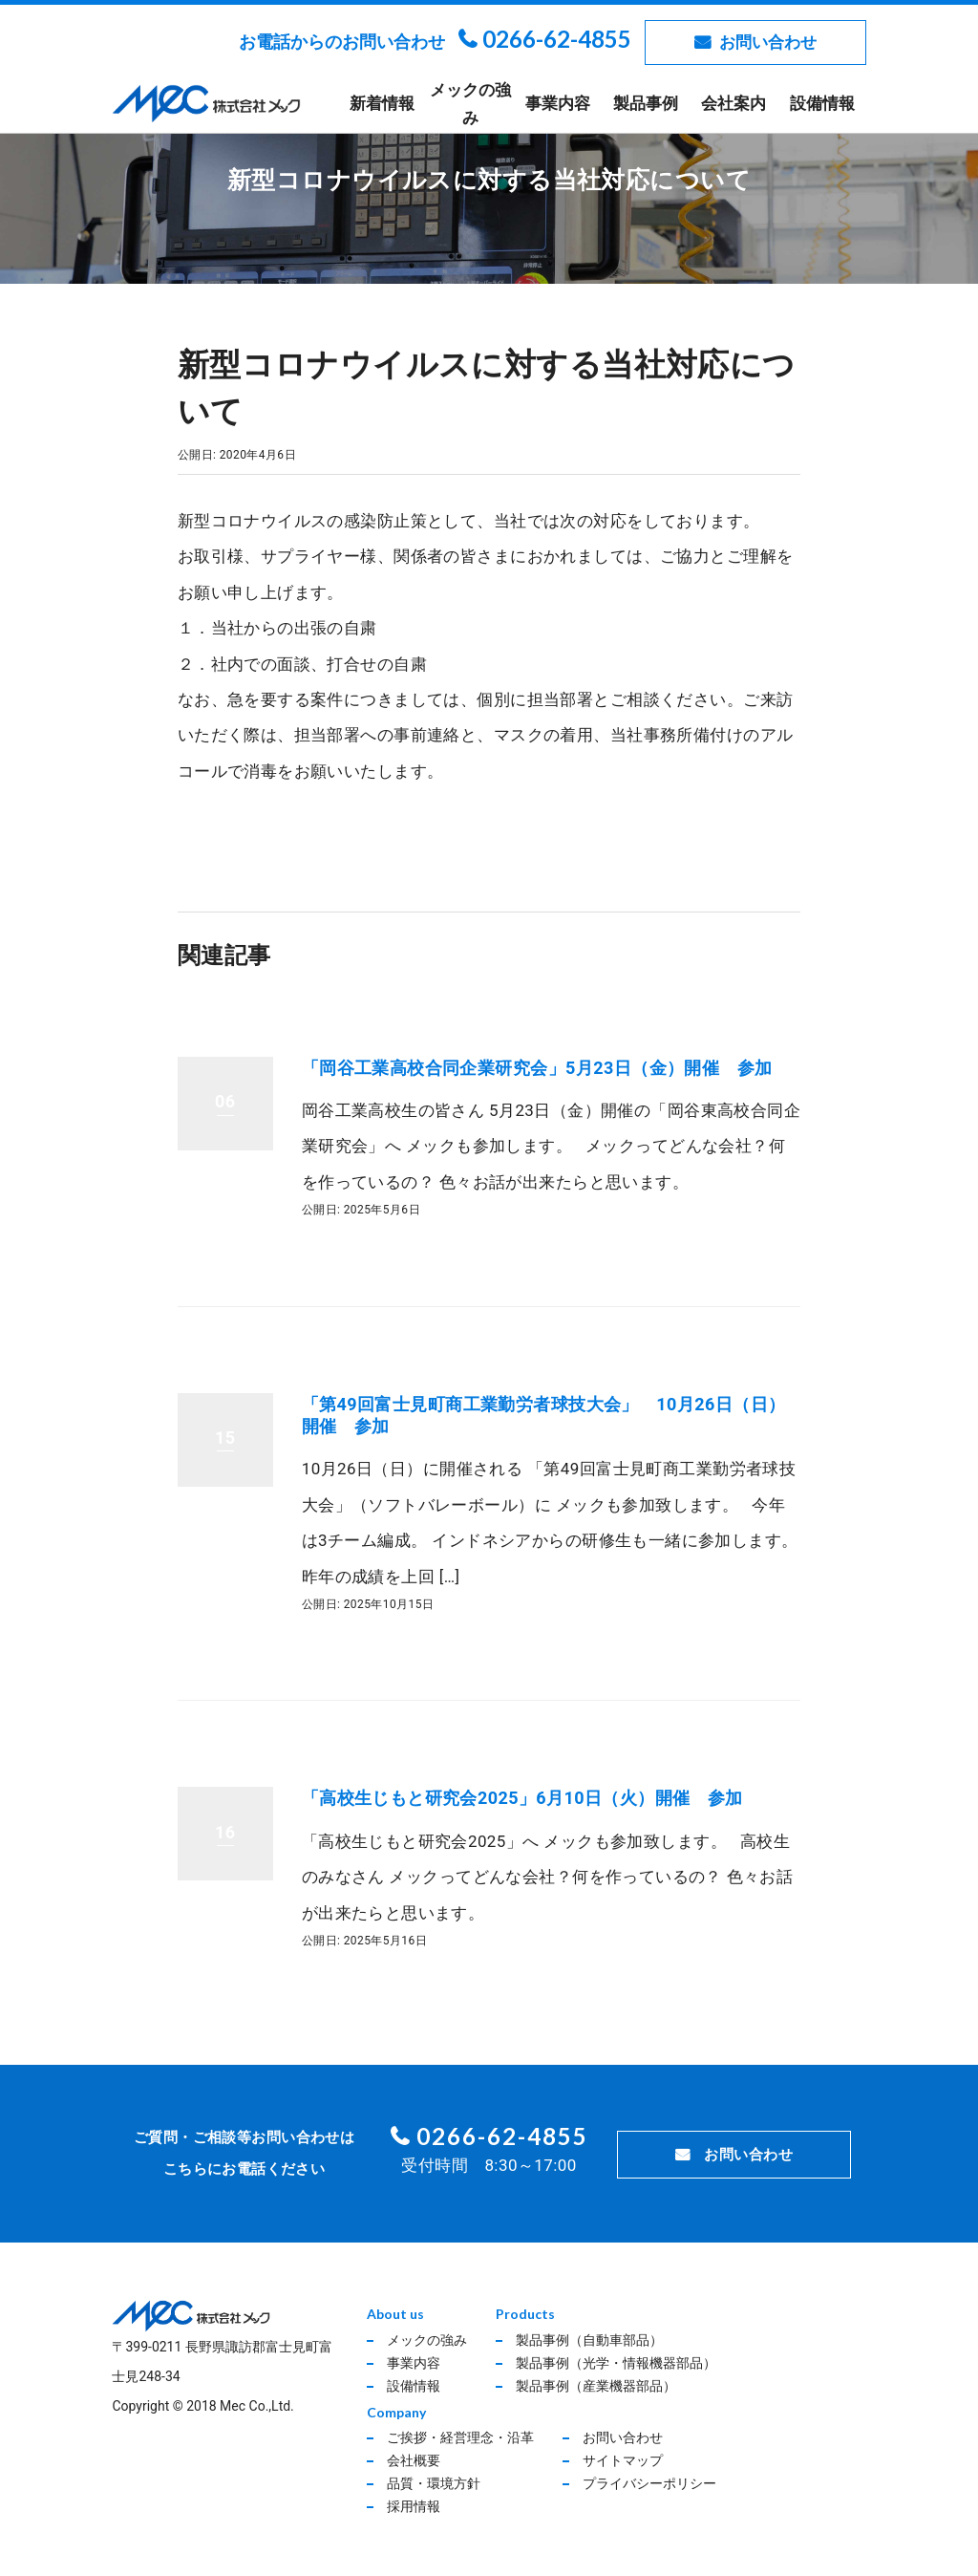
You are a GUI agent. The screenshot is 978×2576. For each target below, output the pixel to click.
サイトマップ (623, 2460)
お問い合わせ (768, 42)
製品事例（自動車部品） (589, 2340)
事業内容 (557, 103)
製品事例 (645, 103)
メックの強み (470, 103)
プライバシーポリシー (649, 2483)
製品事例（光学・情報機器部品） (616, 2363)
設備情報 (822, 103)
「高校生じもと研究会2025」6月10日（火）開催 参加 (522, 1798)
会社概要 (413, 2460)
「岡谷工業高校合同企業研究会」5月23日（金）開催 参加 (537, 1068)
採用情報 (413, 2506)
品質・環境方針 (433, 2483)
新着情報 (382, 103)
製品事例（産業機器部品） (596, 2386)
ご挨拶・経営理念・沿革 (460, 2437)
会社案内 (733, 103)
